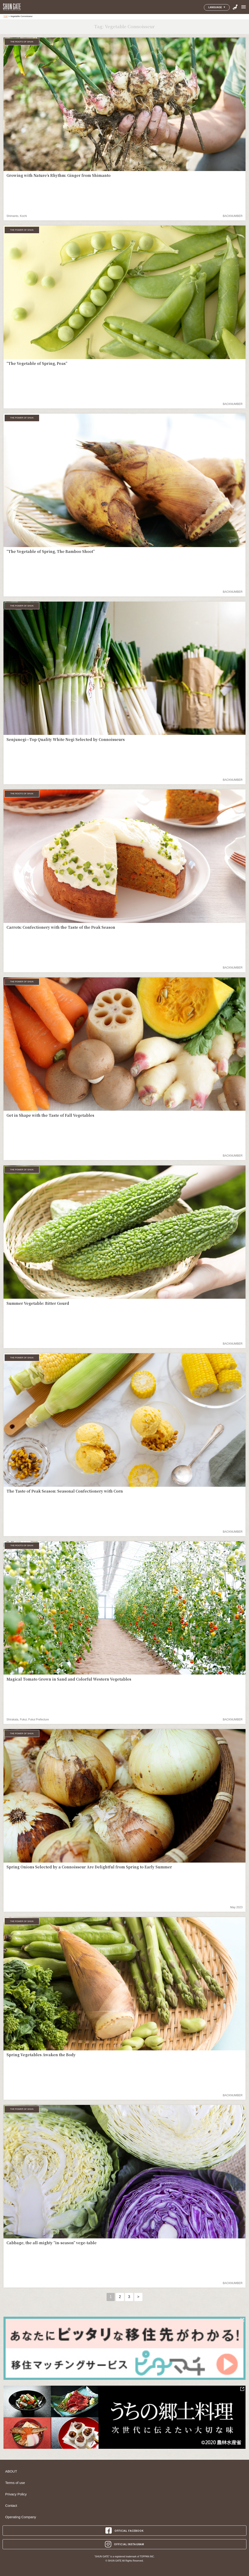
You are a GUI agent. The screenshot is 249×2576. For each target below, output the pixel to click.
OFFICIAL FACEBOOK (124, 2530)
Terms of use (15, 2483)
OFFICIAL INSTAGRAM (124, 2544)
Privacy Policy (16, 2494)
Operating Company (20, 2517)
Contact (11, 2505)
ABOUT (11, 2471)
